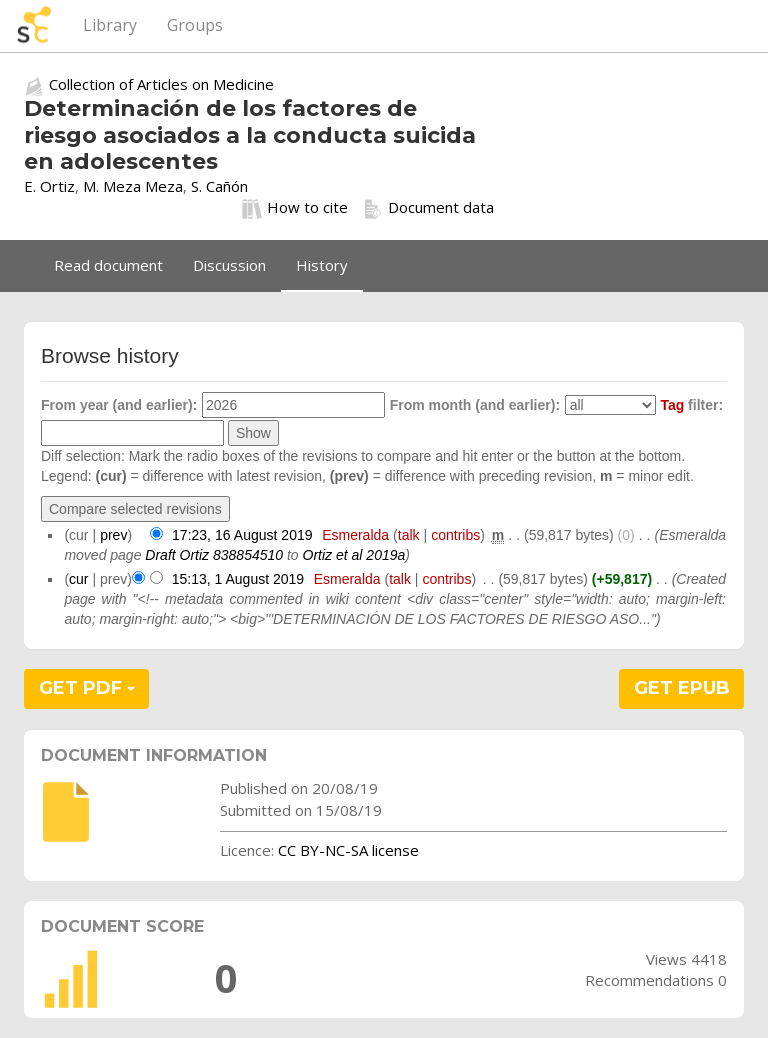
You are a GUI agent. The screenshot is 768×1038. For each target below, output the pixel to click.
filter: (691, 405)
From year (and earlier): (119, 405)
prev (113, 535)
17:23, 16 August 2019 (242, 535)
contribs (455, 535)
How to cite (295, 208)
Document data (428, 208)
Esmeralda (355, 535)
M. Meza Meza (133, 186)
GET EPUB (682, 688)
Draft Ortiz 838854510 (214, 555)
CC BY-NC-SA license (348, 850)
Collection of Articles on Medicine (161, 84)
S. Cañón (219, 186)
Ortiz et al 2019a (354, 555)
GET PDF (87, 688)
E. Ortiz (49, 186)
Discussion (229, 265)
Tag (672, 405)
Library (110, 25)
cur (78, 579)
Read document (108, 265)
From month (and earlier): (475, 405)
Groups (195, 25)
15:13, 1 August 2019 (238, 579)
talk (409, 535)
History (322, 265)
